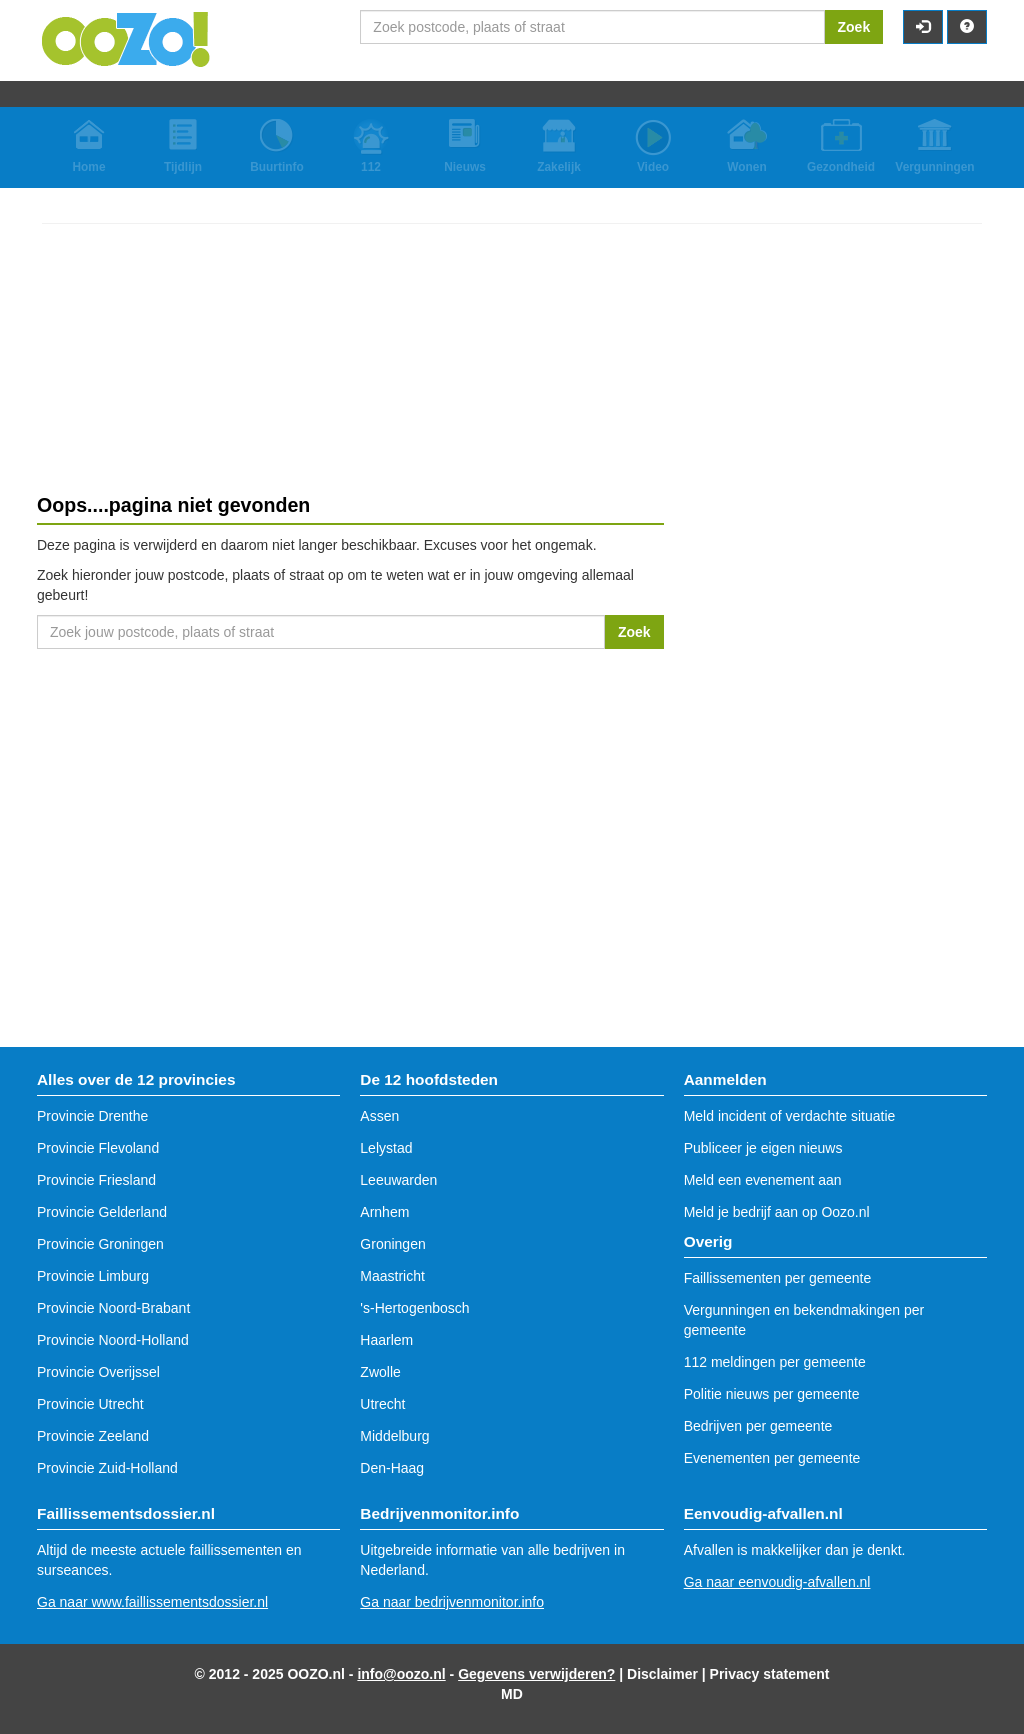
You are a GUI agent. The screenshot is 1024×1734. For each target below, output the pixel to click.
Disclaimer (662, 1674)
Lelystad (386, 1148)
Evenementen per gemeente (772, 1458)
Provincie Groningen (100, 1244)
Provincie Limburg (93, 1276)
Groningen (392, 1244)
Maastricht (392, 1276)
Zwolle (380, 1372)
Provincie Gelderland (102, 1212)
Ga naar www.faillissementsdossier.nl (152, 1602)
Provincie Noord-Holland (113, 1340)
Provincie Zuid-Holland (107, 1468)
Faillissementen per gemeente (778, 1278)
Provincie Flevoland (98, 1148)
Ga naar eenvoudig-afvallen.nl (777, 1582)
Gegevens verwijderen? (536, 1674)
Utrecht (382, 1404)
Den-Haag (392, 1468)
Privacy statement (770, 1674)
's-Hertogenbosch (414, 1308)
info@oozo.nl (401, 1674)
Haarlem (386, 1340)
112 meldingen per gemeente (775, 1362)
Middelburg (394, 1436)
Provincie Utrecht (90, 1404)
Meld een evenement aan (763, 1180)
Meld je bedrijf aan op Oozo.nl (777, 1212)
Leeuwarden (398, 1180)
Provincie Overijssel (98, 1372)
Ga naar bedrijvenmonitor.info (452, 1602)
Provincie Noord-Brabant (113, 1308)
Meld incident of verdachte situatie (790, 1116)
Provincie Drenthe (92, 1116)
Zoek (854, 27)
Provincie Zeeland (93, 1436)
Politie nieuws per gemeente (772, 1394)
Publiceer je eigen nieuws (763, 1148)
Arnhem (384, 1212)
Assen (379, 1116)
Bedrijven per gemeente (758, 1426)
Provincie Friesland (96, 1180)
